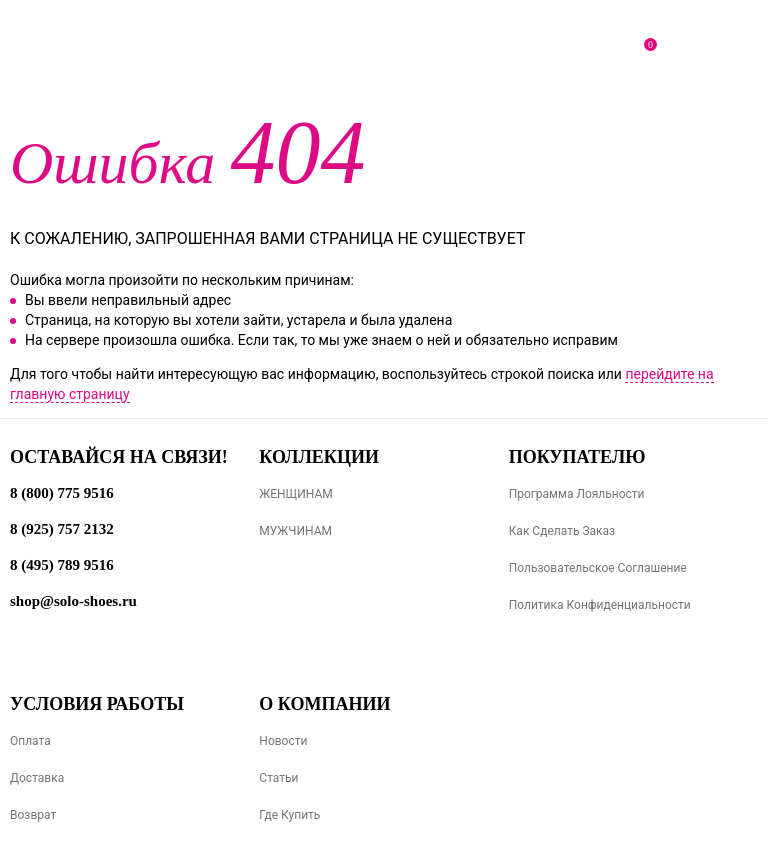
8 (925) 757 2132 (62, 529)
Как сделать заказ (562, 531)
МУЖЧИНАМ (295, 531)
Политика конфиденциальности (600, 605)
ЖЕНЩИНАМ (295, 494)
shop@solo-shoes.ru (73, 601)
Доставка (37, 778)
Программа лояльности (577, 494)
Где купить (289, 815)
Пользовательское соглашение (598, 568)
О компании (324, 704)
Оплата (30, 741)
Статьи (278, 778)
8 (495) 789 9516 (62, 565)
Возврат (33, 815)
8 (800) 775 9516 (62, 493)
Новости (283, 741)
